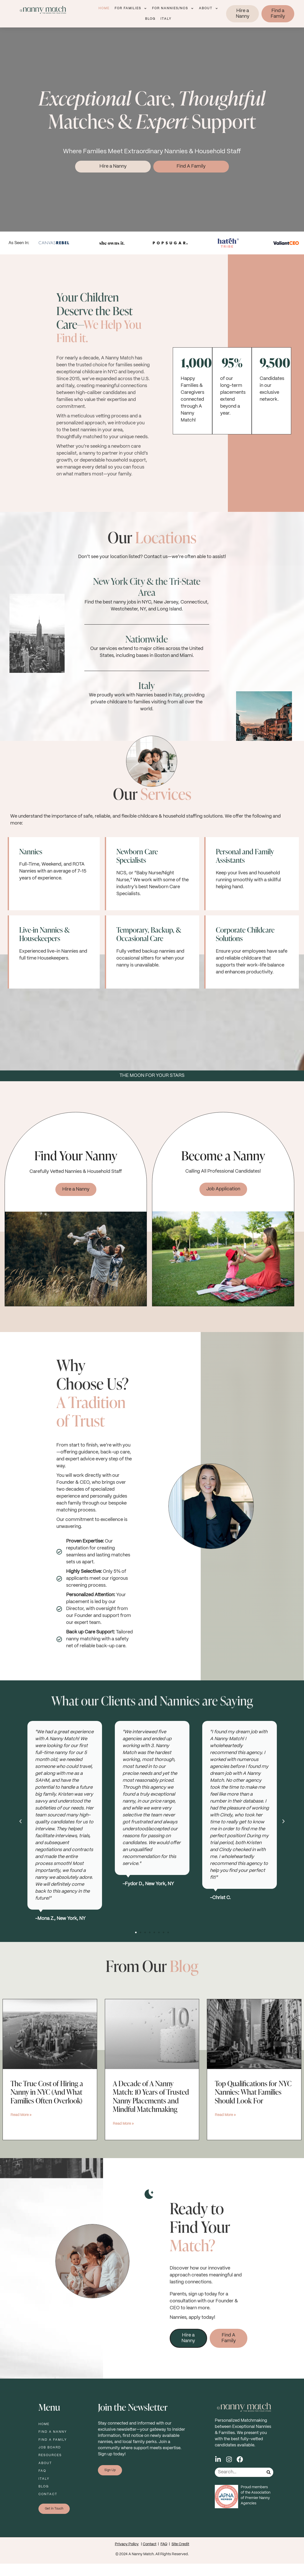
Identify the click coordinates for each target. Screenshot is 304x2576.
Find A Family (52, 2457)
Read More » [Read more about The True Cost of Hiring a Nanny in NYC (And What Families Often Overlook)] (21, 2132)
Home (103, 8)
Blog (150, 18)
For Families (131, 8)
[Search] (268, 2489)
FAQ (42, 2488)
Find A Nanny (52, 2449)
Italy (165, 18)
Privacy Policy (127, 2561)
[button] (20, 1838)
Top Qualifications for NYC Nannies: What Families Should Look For (253, 2109)
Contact (47, 2511)
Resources (50, 2472)
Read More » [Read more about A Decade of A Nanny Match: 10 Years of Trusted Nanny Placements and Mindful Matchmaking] (123, 2141)
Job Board (49, 2464)
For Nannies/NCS (173, 8)
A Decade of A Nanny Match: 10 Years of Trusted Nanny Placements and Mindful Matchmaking (151, 2113)
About (208, 8)
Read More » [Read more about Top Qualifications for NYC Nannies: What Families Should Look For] (225, 2132)
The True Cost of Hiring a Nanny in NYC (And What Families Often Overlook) (47, 2109)
